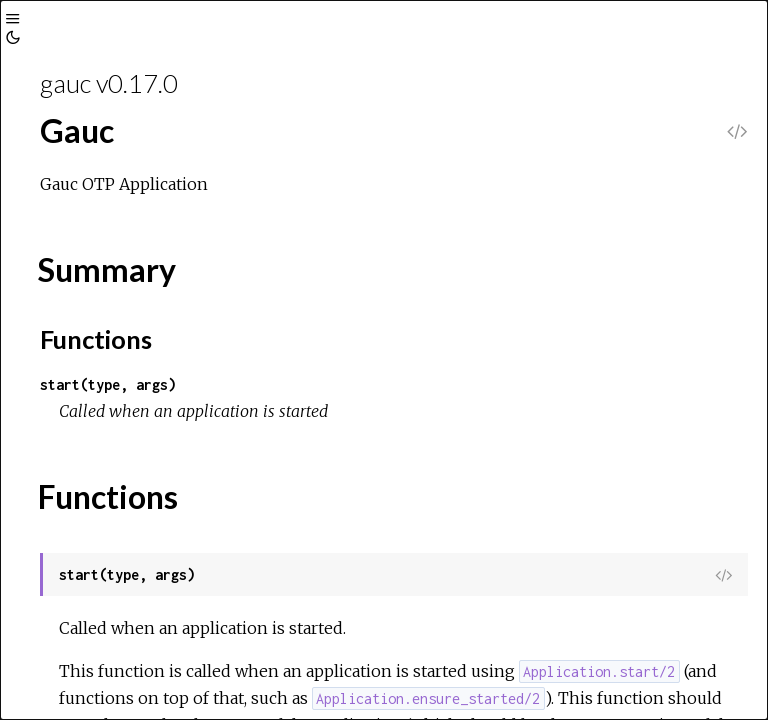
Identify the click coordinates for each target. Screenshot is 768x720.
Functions (96, 339)
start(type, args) (108, 384)
